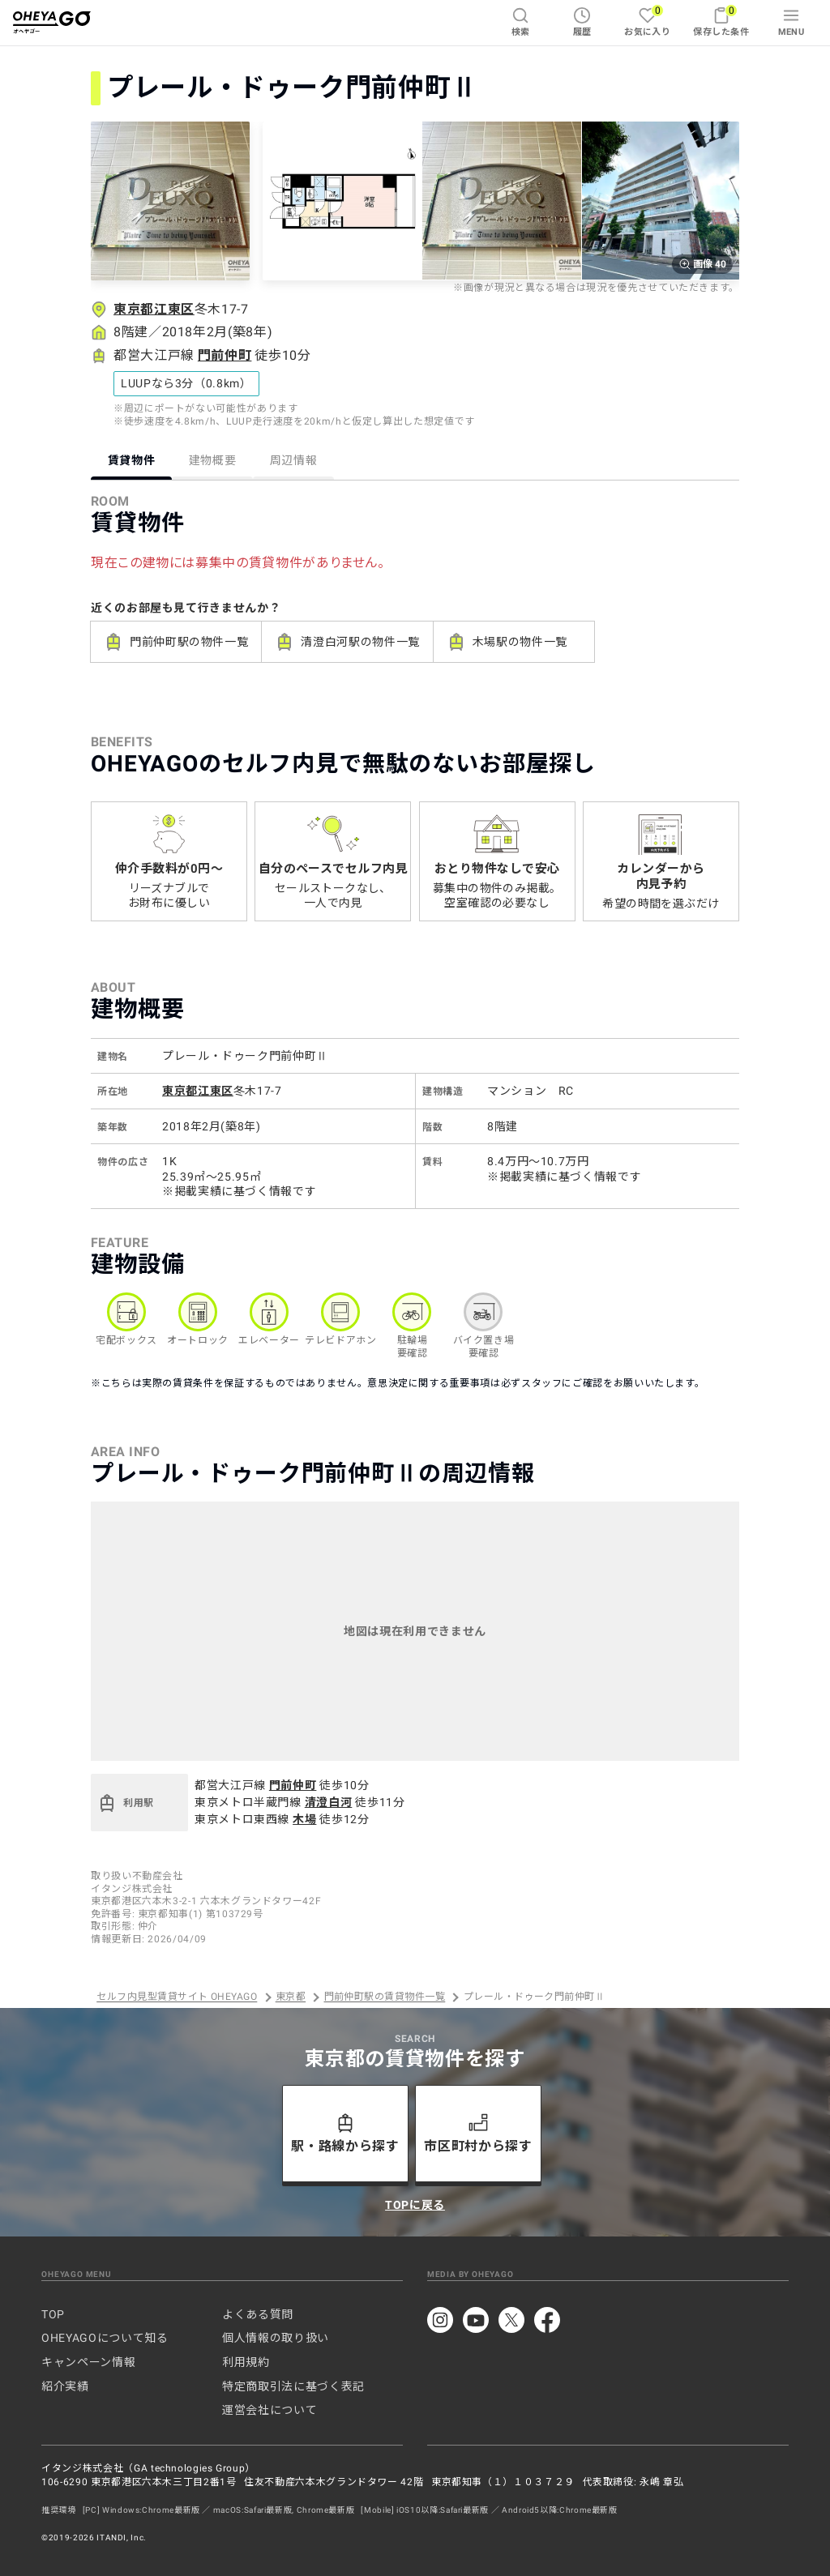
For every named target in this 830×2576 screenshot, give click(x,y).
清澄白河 (329, 1802)
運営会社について (269, 2409)
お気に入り (647, 20)
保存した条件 (721, 20)
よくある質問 (257, 2314)
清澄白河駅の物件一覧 (347, 641)
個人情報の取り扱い (275, 2337)
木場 (304, 1819)
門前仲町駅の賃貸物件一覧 (385, 1997)
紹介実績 (65, 2386)
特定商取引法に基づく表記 (293, 2386)
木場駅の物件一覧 (507, 641)
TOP (53, 2314)
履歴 (582, 21)
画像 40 (702, 264)
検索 (520, 21)
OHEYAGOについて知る (104, 2337)
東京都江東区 (154, 309)
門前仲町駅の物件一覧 (176, 641)
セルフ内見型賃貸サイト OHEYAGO (176, 1997)
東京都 (291, 1997)
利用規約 (246, 2362)
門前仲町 (225, 355)
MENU (791, 21)
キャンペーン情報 (88, 2362)
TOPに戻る (415, 2205)
